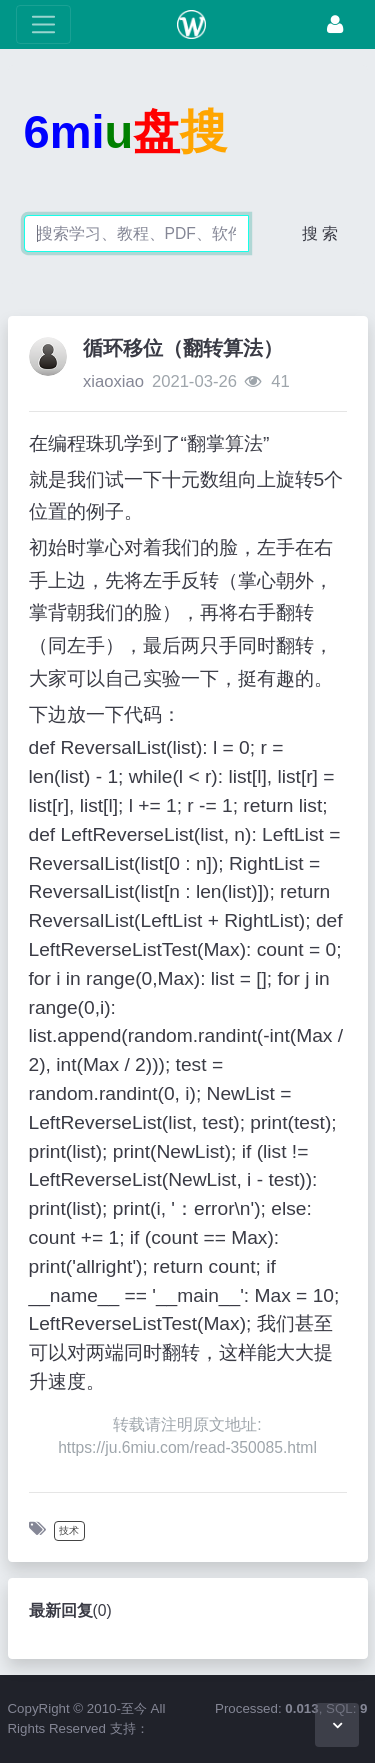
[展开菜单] (43, 24)
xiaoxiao (113, 381)
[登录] (335, 24)
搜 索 (320, 233)
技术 (69, 1530)
